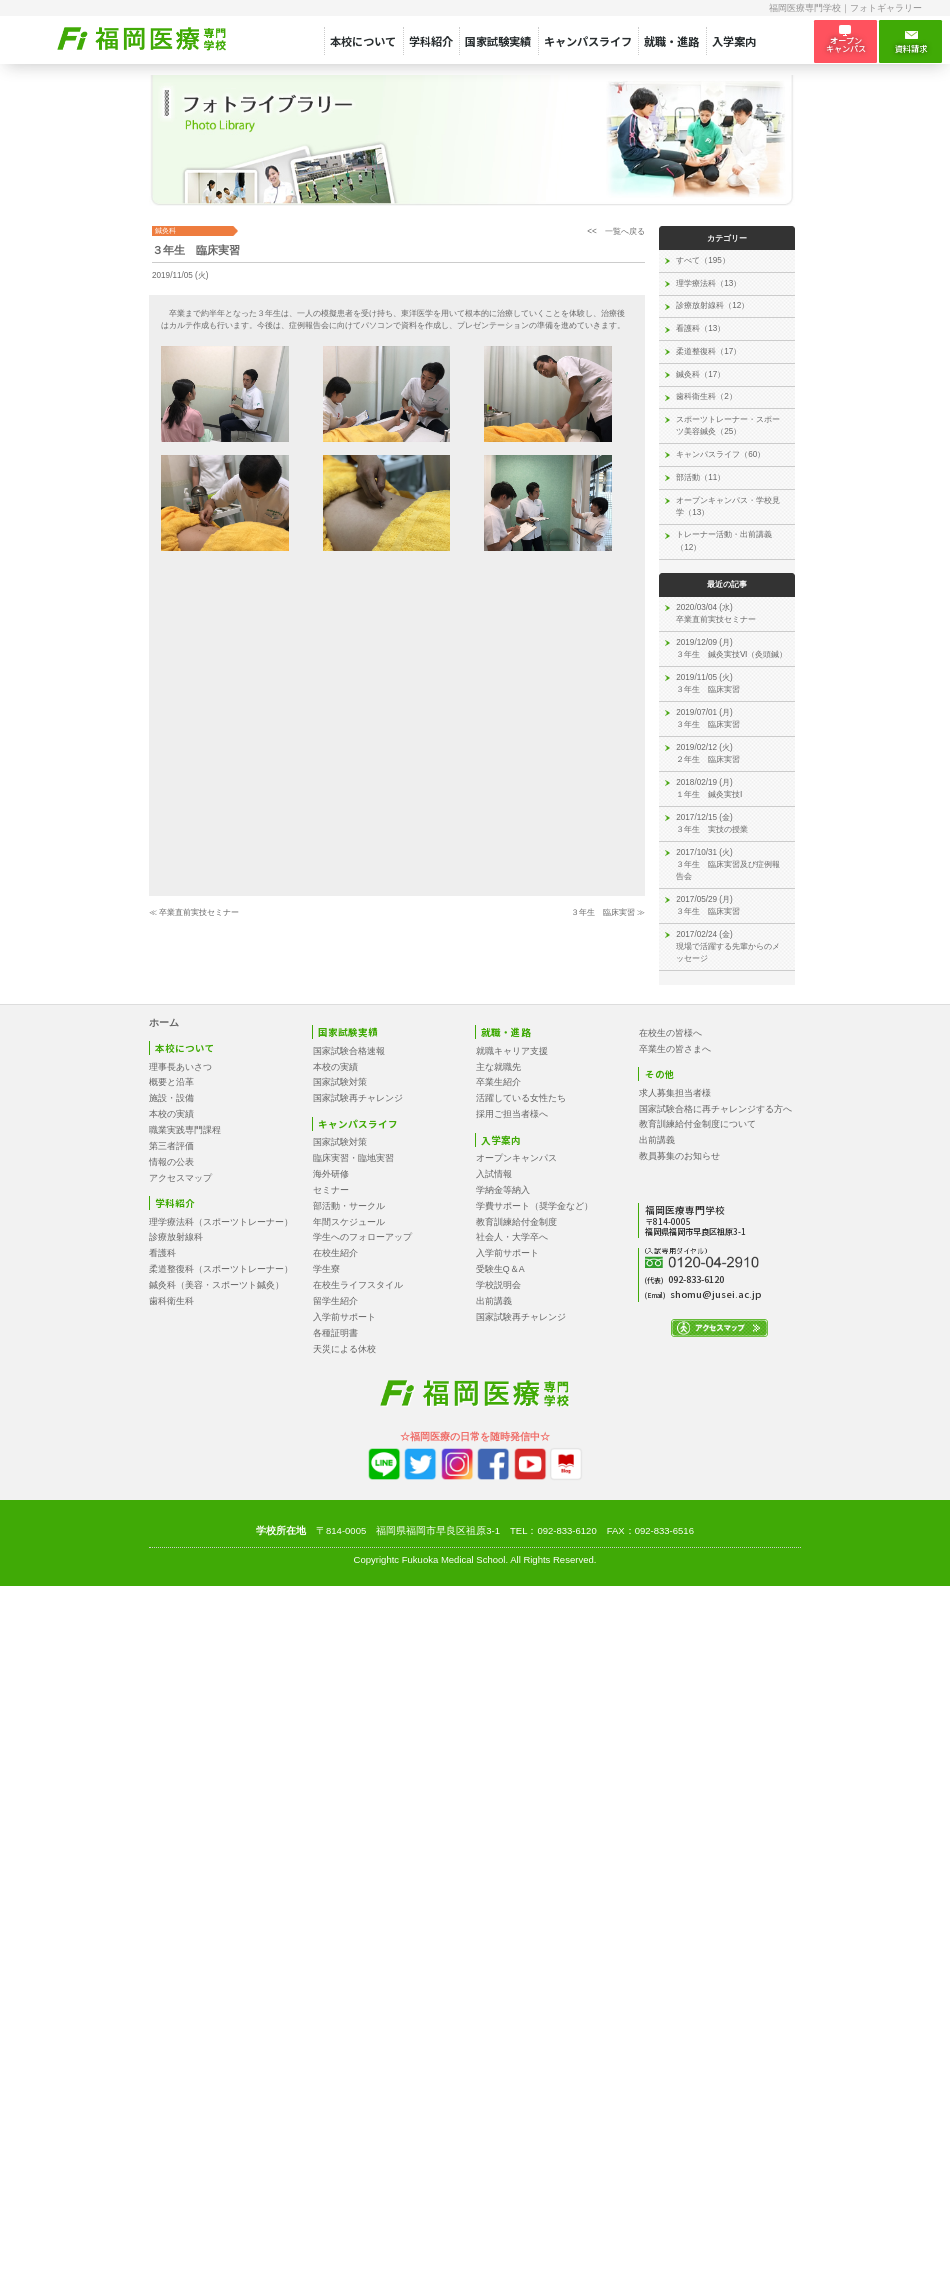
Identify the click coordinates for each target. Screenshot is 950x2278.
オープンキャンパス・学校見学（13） (728, 506)
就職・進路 (671, 41)
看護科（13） (700, 328)
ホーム (164, 1022)
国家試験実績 (498, 41)
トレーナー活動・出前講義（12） (724, 540)
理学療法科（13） (708, 283)
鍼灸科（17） (700, 374)
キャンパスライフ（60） (720, 454)
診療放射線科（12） (712, 305)
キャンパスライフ (588, 41)
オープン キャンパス (846, 40)
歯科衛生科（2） (706, 396)
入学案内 (734, 41)
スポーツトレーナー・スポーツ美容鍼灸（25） (728, 425)
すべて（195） (703, 260)
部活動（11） (700, 477)
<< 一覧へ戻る (616, 231)
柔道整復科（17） (708, 351)
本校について (363, 41)
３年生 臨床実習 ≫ (608, 912)
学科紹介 (431, 41)
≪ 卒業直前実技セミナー (194, 912)
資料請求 (911, 42)
